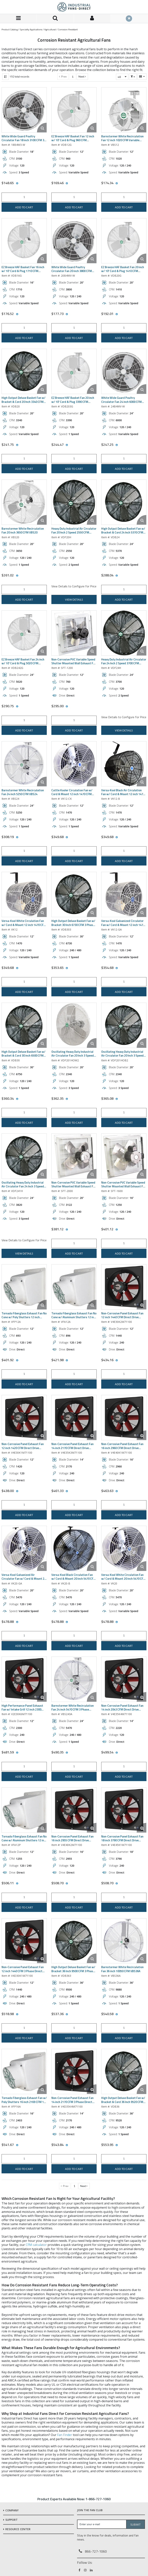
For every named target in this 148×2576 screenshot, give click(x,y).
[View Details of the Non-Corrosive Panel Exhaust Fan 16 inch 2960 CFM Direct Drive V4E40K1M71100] (123, 1417)
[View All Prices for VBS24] (17, 837)
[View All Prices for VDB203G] (66, 445)
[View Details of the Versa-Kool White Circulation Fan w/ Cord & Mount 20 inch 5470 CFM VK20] (123, 1548)
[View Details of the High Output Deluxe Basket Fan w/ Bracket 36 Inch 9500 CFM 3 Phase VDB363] (74, 1940)
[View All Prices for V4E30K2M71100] (116, 1360)
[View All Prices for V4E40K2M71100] (66, 1883)
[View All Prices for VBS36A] (116, 2014)
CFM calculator (36, 2245)
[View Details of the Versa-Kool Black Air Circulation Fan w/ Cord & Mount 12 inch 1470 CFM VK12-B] (123, 763)
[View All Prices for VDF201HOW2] (66, 1099)
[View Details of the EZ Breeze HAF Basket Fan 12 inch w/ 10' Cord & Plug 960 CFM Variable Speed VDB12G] (74, 109)
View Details (74, 599)
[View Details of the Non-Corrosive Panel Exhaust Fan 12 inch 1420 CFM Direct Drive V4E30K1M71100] (24, 1417)
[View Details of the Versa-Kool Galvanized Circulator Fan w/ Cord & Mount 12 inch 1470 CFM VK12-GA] (123, 894)
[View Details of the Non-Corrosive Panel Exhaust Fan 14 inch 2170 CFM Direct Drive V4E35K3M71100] (74, 1417)
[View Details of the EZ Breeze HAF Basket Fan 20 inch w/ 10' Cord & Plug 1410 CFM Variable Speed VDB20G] (123, 240)
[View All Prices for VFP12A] (17, 1360)
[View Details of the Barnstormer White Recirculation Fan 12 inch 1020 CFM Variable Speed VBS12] (123, 109)
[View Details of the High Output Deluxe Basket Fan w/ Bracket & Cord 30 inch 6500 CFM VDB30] (24, 1025)
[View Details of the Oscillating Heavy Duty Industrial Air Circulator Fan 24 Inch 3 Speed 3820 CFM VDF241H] (24, 1156)
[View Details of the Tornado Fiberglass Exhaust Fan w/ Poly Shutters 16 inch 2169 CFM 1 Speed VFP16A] (24, 2071)
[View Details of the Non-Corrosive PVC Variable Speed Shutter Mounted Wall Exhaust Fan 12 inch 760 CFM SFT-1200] (74, 633)
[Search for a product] (55, 18)
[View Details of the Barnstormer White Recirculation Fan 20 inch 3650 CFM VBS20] (24, 502)
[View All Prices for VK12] (17, 968)
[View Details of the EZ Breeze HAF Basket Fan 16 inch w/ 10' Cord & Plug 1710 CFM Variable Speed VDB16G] (24, 240)
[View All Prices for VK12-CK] (66, 837)
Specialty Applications (31, 29)
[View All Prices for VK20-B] (66, 1622)
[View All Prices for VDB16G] (17, 314)
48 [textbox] (119, 77)
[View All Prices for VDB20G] (116, 314)
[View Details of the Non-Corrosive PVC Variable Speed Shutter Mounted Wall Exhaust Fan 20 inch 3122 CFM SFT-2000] (74, 1156)
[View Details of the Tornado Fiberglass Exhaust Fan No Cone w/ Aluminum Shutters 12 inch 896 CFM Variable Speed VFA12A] (74, 1287)
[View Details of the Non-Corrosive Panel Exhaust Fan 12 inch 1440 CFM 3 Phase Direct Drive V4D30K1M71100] (24, 1940)
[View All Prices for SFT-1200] (66, 706)
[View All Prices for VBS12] (116, 183)
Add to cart (24, 207)
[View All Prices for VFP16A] (17, 2145)
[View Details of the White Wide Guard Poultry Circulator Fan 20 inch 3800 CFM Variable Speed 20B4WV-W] (74, 240)
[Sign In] (92, 18)
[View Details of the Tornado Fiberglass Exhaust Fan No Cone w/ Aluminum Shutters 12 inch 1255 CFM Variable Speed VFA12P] (24, 1810)
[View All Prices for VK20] (116, 1622)
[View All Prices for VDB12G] (66, 183)
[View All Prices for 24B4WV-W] (116, 445)
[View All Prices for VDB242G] (17, 706)
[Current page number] (72, 77)
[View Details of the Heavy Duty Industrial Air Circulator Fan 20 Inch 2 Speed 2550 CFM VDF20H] (74, 502)
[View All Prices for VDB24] (116, 575)
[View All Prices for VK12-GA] (116, 968)
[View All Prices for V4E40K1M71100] (116, 1491)
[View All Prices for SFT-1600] (116, 1229)
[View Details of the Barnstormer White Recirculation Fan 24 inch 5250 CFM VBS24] (24, 763)
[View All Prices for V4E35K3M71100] (66, 1491)
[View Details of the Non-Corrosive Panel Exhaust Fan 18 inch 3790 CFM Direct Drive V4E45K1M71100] (123, 1810)
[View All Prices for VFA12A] (66, 1360)
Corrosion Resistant (68, 29)
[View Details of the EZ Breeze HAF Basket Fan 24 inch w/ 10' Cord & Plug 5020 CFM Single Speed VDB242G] (24, 633)
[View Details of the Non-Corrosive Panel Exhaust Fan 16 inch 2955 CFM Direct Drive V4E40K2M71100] (74, 1810)
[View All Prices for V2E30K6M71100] (17, 1752)
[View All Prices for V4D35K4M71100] (66, 2145)
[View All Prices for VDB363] (66, 2014)
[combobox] (122, 77)
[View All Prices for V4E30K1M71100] (17, 1491)
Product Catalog (10, 29)
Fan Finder (64, 2435)
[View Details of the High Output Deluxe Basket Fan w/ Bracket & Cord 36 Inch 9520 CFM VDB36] (123, 2071)
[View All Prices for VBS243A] (66, 1752)
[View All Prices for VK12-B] (116, 837)
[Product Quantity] (24, 197)
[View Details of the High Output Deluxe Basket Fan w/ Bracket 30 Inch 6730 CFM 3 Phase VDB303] (74, 894)
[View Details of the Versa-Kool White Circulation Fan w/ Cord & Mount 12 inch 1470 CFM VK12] (24, 894)
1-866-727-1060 (98, 2499)
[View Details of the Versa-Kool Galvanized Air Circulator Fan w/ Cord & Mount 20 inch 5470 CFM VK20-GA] (24, 1548)
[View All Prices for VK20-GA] (17, 1622)
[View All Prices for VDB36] (116, 2145)
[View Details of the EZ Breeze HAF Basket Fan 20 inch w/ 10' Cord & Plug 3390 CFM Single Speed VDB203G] (74, 371)
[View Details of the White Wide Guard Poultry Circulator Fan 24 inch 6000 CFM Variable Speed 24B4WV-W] (123, 371)
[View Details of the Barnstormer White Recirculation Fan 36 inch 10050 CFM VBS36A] (123, 1940)
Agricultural (50, 29)
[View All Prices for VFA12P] (17, 1883)
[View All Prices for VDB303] (66, 968)
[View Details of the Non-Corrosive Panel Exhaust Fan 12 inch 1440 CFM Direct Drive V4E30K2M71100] (123, 1287)
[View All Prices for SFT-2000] (66, 1229)
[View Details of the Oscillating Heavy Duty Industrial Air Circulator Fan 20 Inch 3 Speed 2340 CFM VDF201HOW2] (74, 1025)
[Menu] (18, 18)
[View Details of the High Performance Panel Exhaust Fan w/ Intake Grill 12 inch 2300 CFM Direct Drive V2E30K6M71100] (24, 1679)
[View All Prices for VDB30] (17, 1099)
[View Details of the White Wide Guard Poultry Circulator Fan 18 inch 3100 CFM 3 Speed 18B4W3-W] (24, 109)
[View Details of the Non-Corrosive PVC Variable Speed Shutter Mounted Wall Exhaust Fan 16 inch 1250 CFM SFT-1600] (123, 1156)
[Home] (74, 7)
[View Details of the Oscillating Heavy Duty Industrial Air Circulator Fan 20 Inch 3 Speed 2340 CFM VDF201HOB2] (123, 1025)
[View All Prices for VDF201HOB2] (116, 1099)
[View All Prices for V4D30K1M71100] (17, 2014)
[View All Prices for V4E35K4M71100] (116, 1752)
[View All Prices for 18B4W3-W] (17, 183)
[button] (82, 76)
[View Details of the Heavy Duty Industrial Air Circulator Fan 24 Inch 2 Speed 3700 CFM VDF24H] (123, 633)
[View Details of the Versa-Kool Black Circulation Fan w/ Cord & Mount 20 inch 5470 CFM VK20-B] (74, 1548)
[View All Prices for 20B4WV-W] (66, 314)
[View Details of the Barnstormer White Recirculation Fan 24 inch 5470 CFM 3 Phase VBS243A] (74, 1679)
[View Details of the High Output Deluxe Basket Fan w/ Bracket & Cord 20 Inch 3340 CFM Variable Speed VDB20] (24, 371)
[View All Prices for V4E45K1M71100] (116, 1883)
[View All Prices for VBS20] (17, 575)
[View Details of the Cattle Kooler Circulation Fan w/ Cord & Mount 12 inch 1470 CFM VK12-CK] (74, 763)
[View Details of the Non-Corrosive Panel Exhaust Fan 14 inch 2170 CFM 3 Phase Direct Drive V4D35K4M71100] (74, 2071)
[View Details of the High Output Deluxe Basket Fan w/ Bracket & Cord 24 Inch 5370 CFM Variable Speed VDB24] (123, 502)
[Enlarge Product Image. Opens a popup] (42, 127)
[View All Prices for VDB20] (17, 445)
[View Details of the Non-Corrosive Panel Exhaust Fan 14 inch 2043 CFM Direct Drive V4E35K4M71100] (123, 1679)
